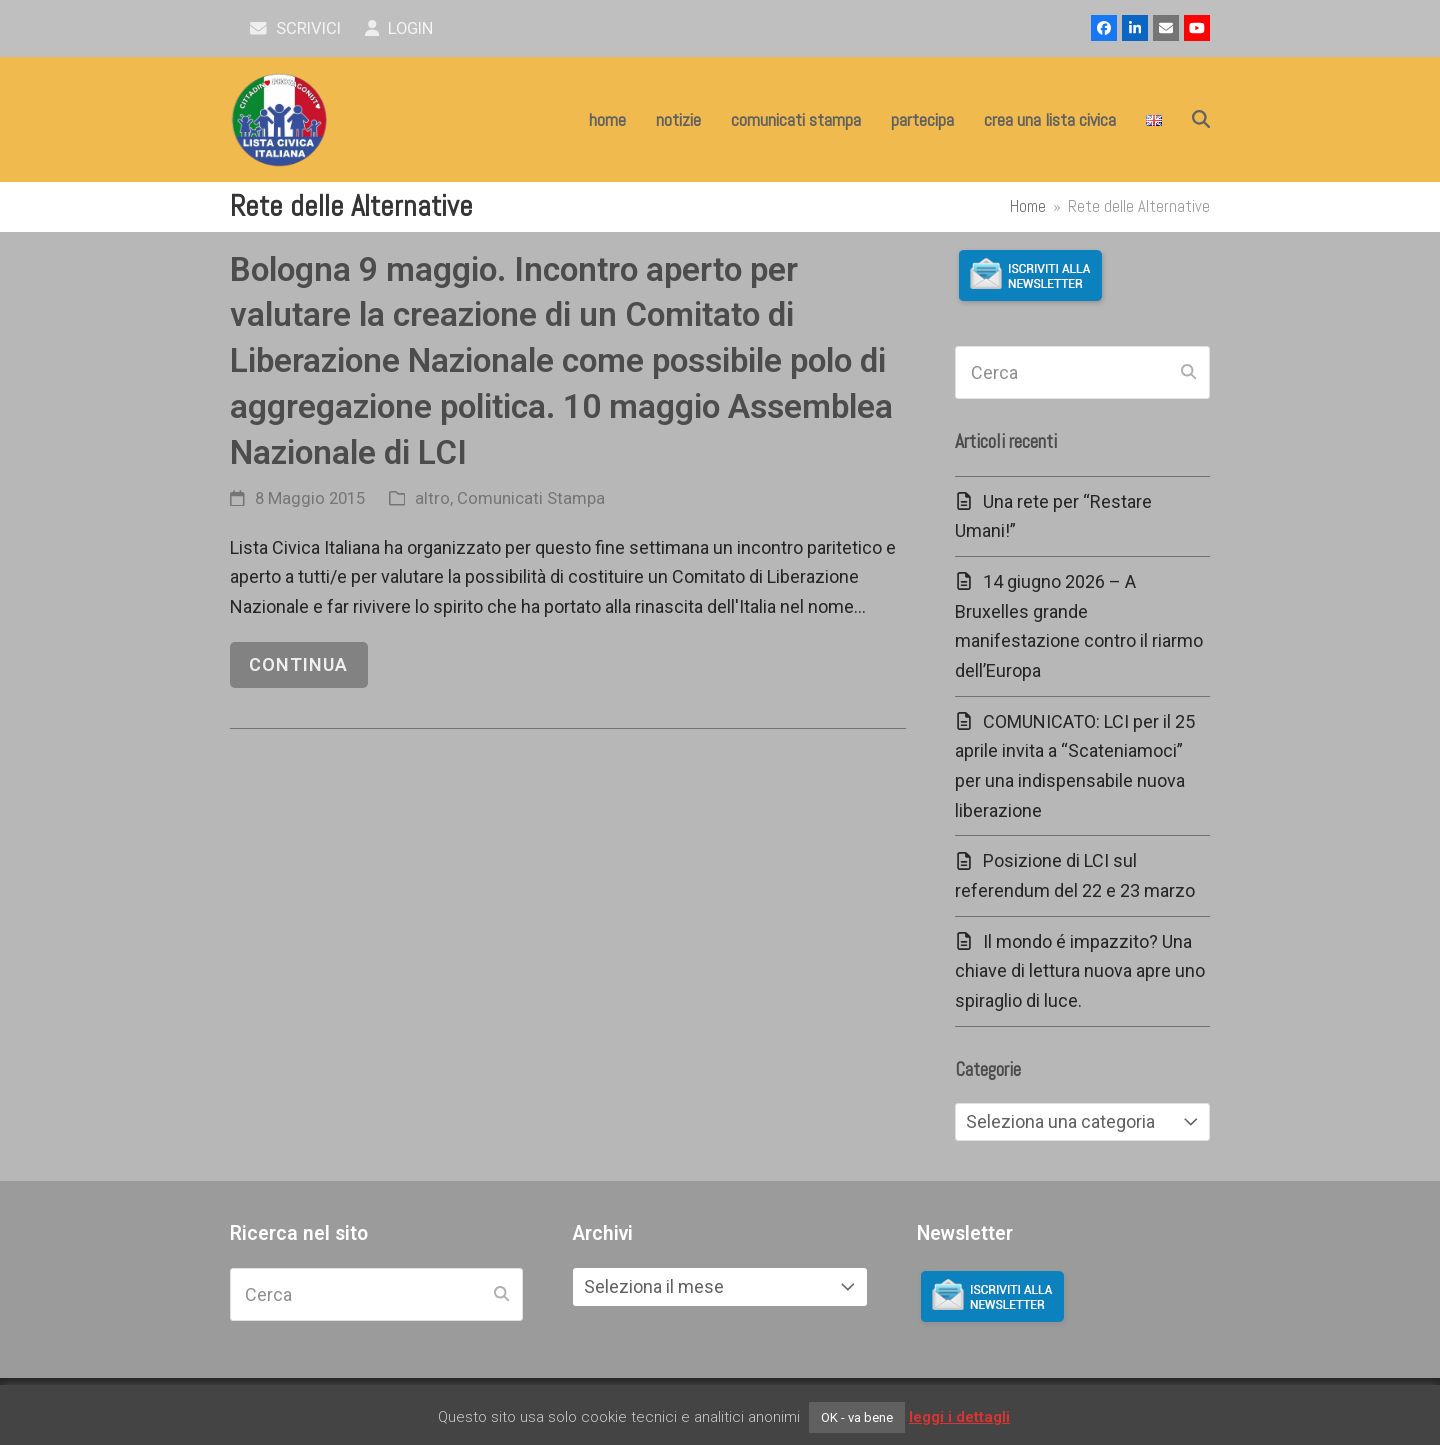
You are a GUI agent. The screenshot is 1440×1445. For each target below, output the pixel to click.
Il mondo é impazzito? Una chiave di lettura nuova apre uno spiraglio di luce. (1080, 971)
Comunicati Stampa (531, 498)
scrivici (295, 28)
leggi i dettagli (959, 1417)
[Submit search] (1188, 373)
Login (399, 28)
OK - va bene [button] (857, 1417)
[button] (1201, 120)
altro (432, 498)
